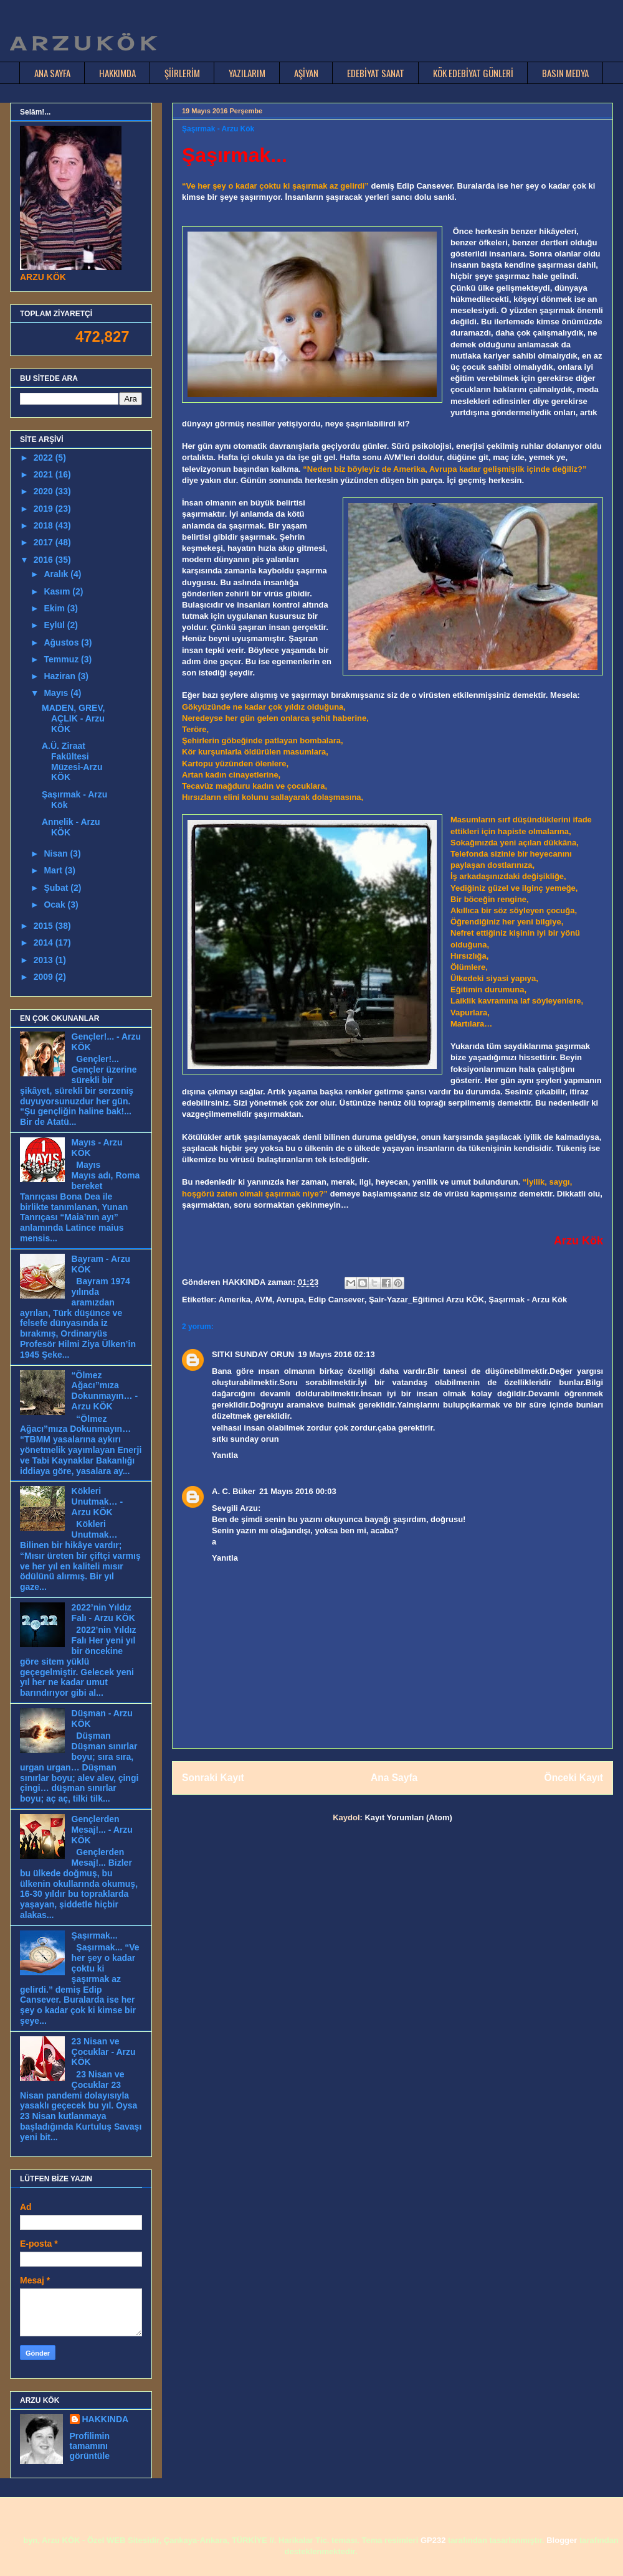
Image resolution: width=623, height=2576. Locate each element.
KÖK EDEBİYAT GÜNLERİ (473, 73)
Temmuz (62, 659)
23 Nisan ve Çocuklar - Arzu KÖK (104, 2051)
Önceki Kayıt (574, 1777)
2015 (44, 926)
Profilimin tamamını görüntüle (90, 2446)
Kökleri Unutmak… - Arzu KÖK (97, 1501)
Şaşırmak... (95, 1935)
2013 (44, 960)
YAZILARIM (247, 73)
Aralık (57, 574)
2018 (44, 525)
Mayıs (57, 693)
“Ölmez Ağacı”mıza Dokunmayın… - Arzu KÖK (105, 1390)
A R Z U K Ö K (82, 43)
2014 (44, 942)
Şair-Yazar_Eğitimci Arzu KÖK (426, 1299)
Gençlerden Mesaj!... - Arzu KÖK (102, 1829)
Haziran (60, 676)
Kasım (58, 591)
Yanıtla (225, 1455)
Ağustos (62, 642)
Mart (54, 870)
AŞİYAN (306, 73)
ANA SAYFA (52, 73)
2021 (44, 474)
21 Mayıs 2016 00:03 (297, 1491)
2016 (44, 560)
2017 (44, 542)
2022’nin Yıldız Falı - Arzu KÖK (103, 1612)
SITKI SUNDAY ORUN (253, 1354)
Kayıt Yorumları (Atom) (408, 1817)
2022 (44, 458)
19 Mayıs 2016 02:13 (336, 1354)
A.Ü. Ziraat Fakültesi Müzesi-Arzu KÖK (72, 761)
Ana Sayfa (394, 1777)
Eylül (55, 625)
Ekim (55, 608)
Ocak (55, 905)
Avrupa (290, 1299)
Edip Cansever (336, 1299)
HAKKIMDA (117, 73)
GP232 (433, 2540)
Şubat (57, 888)
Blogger (561, 2540)
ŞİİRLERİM (182, 73)
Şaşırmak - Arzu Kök (527, 1299)
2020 (44, 491)
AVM (263, 1299)
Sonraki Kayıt (213, 1777)
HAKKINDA (105, 2419)
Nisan (57, 853)
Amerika (234, 1299)
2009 (44, 977)
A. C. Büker (233, 1491)
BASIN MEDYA (565, 73)
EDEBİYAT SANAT (375, 73)
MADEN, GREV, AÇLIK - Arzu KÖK (73, 718)
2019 (44, 509)
